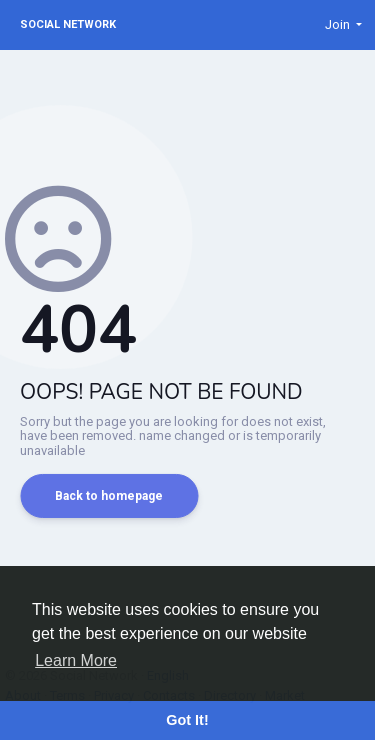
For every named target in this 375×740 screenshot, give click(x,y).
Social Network (68, 24)
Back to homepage (109, 496)
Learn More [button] (76, 660)
